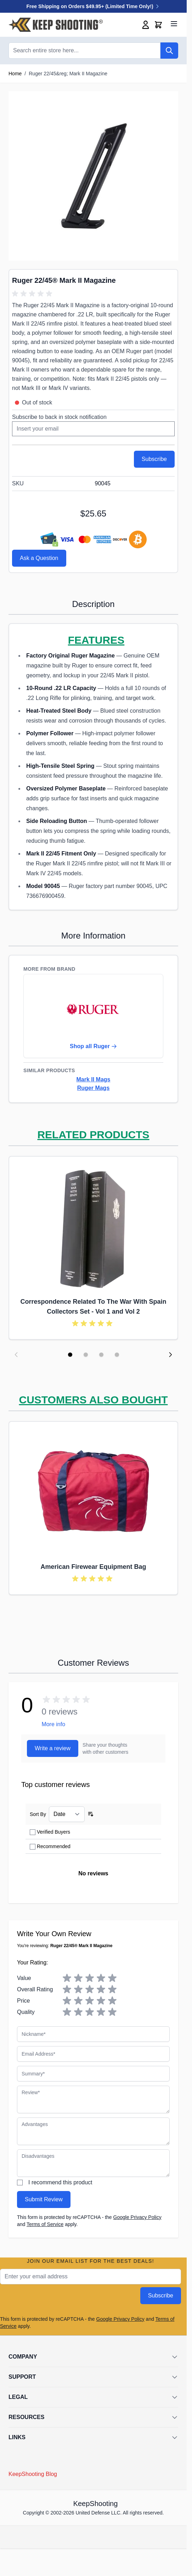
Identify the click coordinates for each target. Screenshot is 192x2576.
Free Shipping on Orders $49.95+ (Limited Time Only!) (93, 6)
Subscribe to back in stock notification (59, 417)
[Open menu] (174, 23)
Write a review (52, 1748)
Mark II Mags (93, 1079)
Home (15, 73)
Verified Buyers (53, 1832)
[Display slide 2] (86, 1354)
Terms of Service (45, 2224)
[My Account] (145, 24)
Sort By (38, 1814)
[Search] (169, 50)
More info (53, 1724)
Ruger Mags (93, 1088)
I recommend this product (60, 2182)
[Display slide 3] (101, 1354)
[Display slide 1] (70, 1354)
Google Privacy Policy (137, 2217)
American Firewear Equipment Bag (93, 1566)
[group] (33, 294)
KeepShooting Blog (33, 2474)
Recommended (53, 1846)
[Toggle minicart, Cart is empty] (158, 24)
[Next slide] (170, 1354)
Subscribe (160, 2295)
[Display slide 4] (117, 1354)
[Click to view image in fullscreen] (93, 176)
